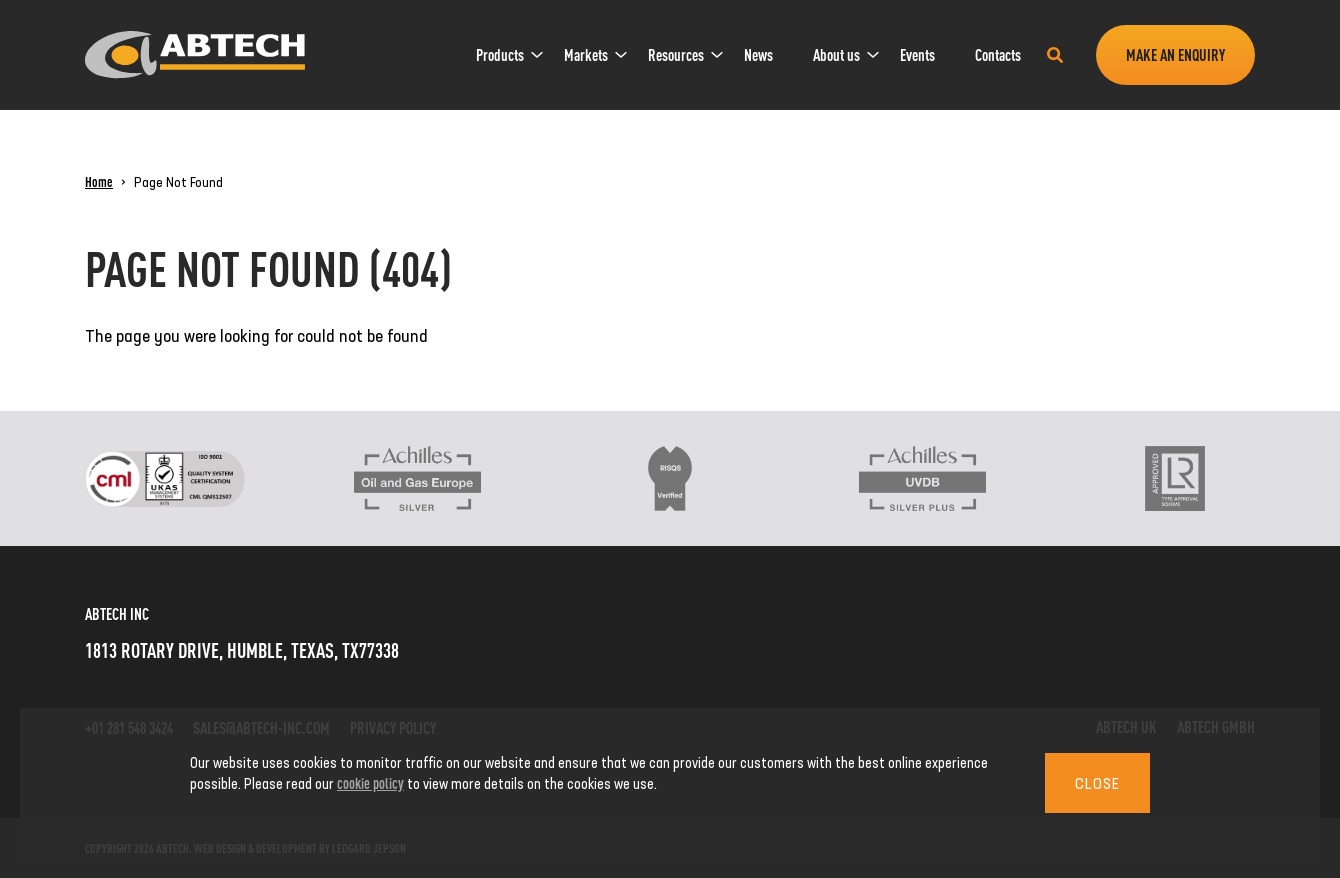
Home (99, 181)
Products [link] (500, 54)
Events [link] (917, 54)
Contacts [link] (998, 54)
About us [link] (836, 54)
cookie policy (370, 782)
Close (1097, 783)
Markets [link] (586, 54)
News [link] (758, 54)
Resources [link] (676, 54)
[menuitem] (500, 55)
